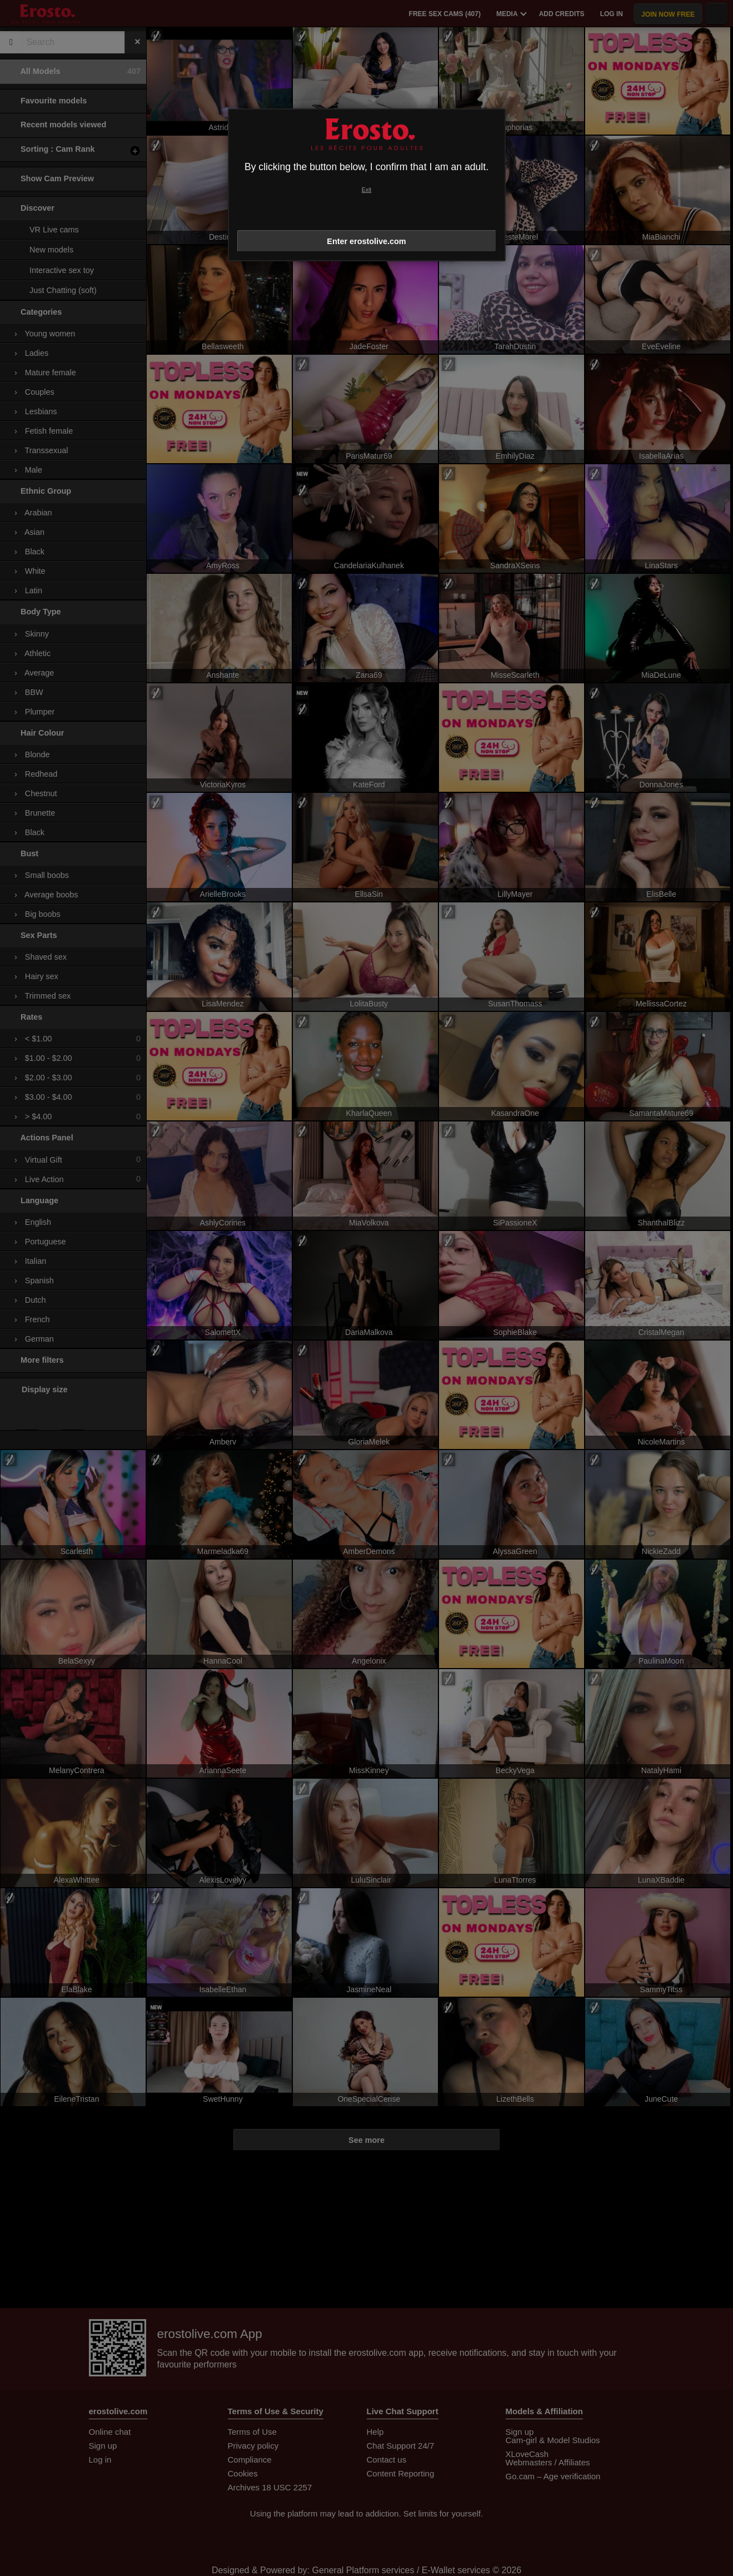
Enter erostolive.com (366, 241)
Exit (366, 190)
